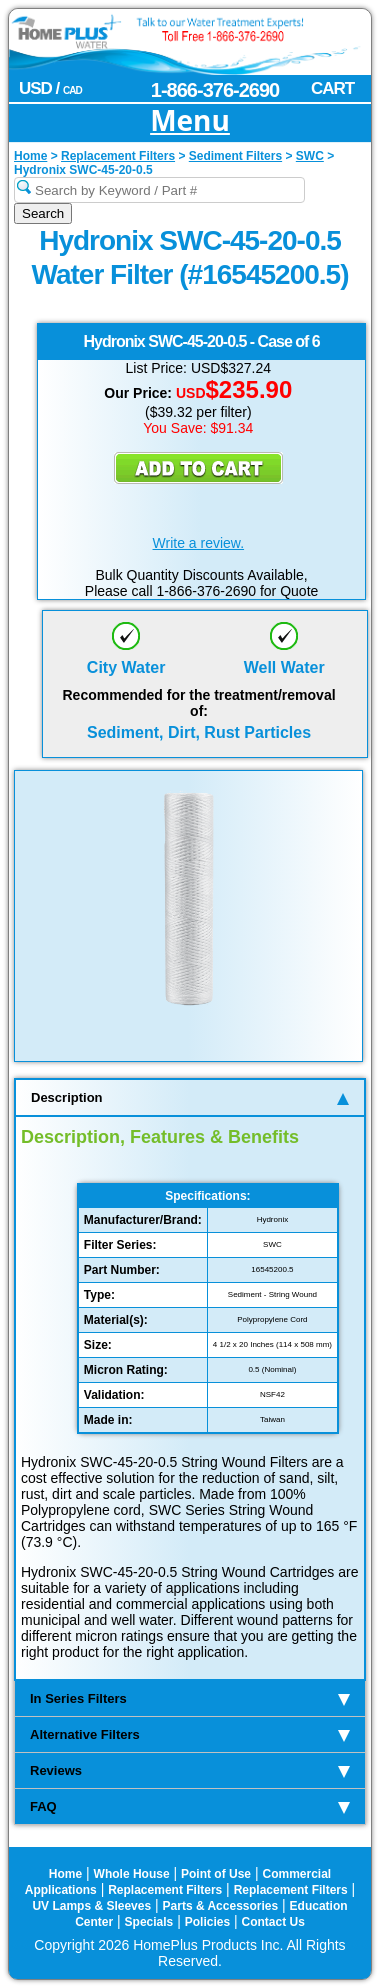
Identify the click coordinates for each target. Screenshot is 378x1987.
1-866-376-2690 (215, 90)
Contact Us (273, 1922)
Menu (190, 121)
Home (65, 1874)
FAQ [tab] (190, 1806)
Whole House (132, 1874)
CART (332, 88)
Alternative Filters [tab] (190, 1734)
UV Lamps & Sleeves (91, 1906)
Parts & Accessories (221, 1906)
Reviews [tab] (190, 1770)
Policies (207, 1922)
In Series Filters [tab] (190, 1698)
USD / (50, 88)
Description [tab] (190, 1097)
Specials (149, 1922)
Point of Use (216, 1874)
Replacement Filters (165, 1890)
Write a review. (199, 543)
